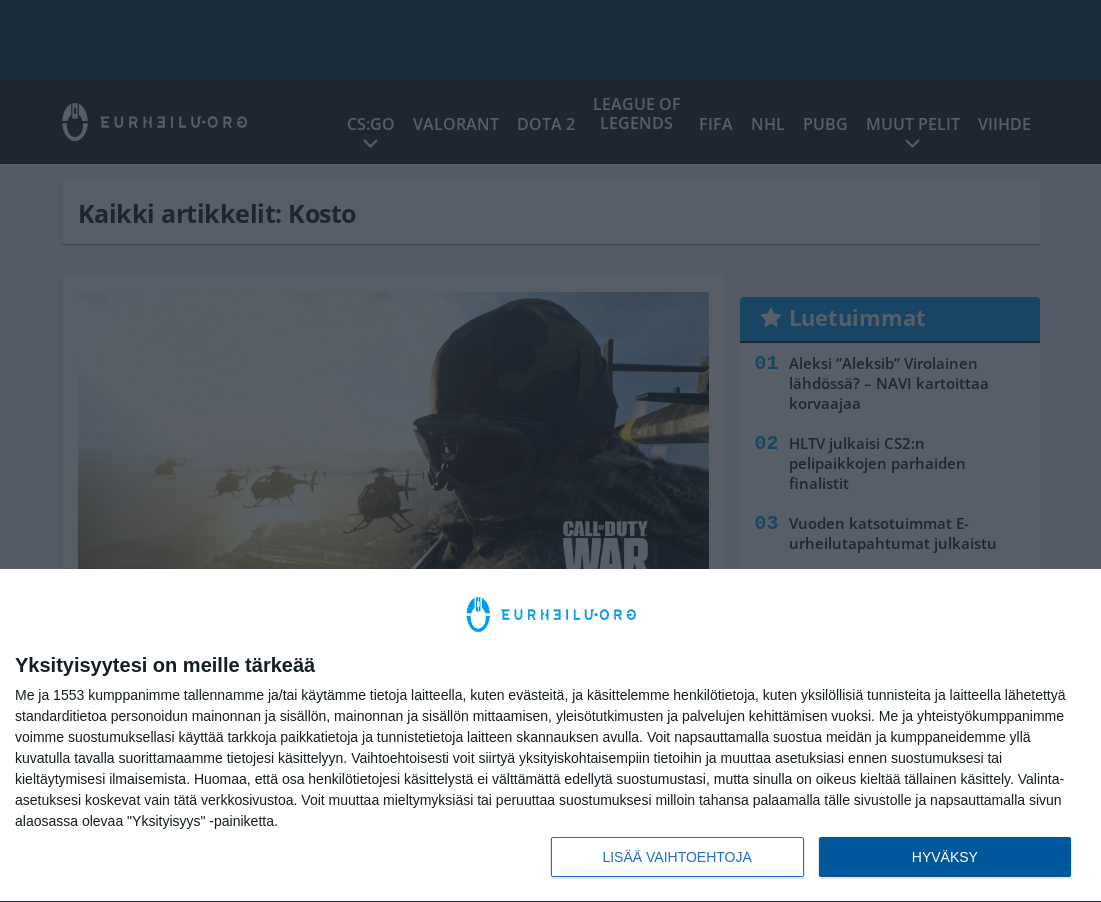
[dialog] (550, 736)
